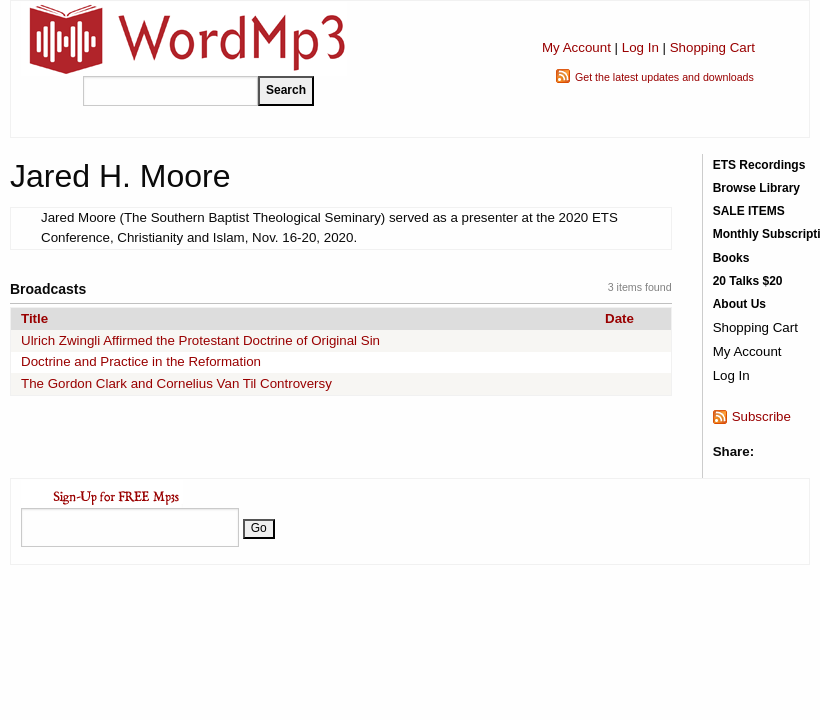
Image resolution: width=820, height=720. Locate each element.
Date (619, 318)
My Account (576, 47)
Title (34, 318)
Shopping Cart (712, 47)
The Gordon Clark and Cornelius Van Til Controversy (176, 383)
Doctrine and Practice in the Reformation (141, 361)
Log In (640, 47)
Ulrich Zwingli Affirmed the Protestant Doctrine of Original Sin (200, 340)
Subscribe (761, 416)
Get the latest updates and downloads (664, 77)
